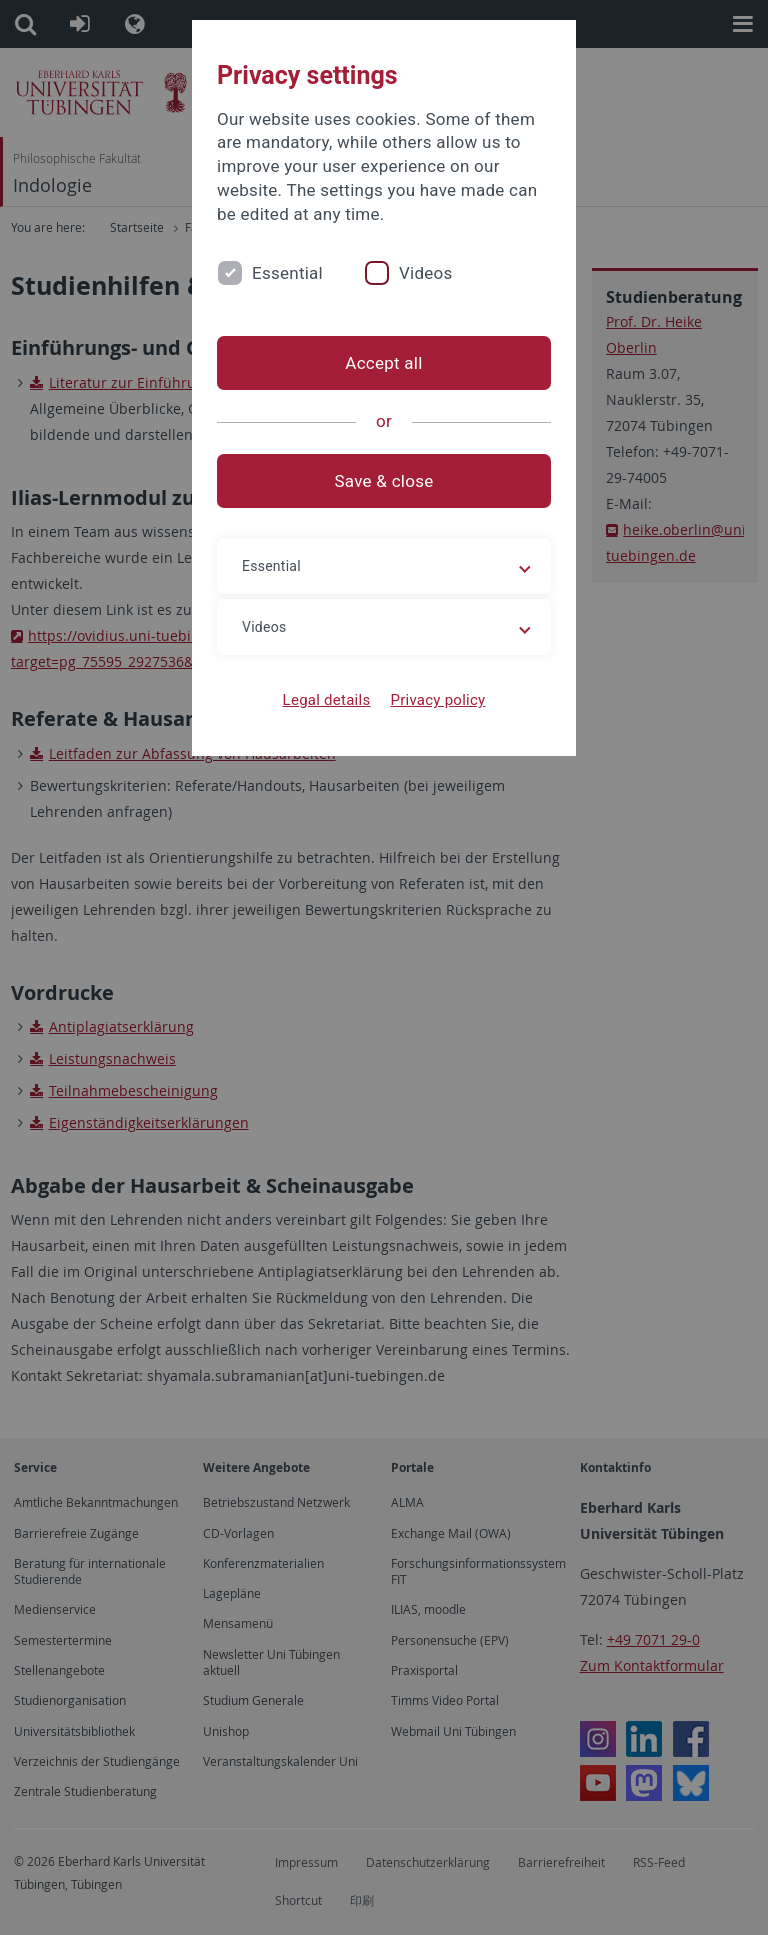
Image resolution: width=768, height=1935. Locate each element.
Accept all (383, 363)
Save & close (384, 481)
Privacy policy (437, 700)
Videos (426, 273)
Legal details (327, 700)
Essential (287, 273)
